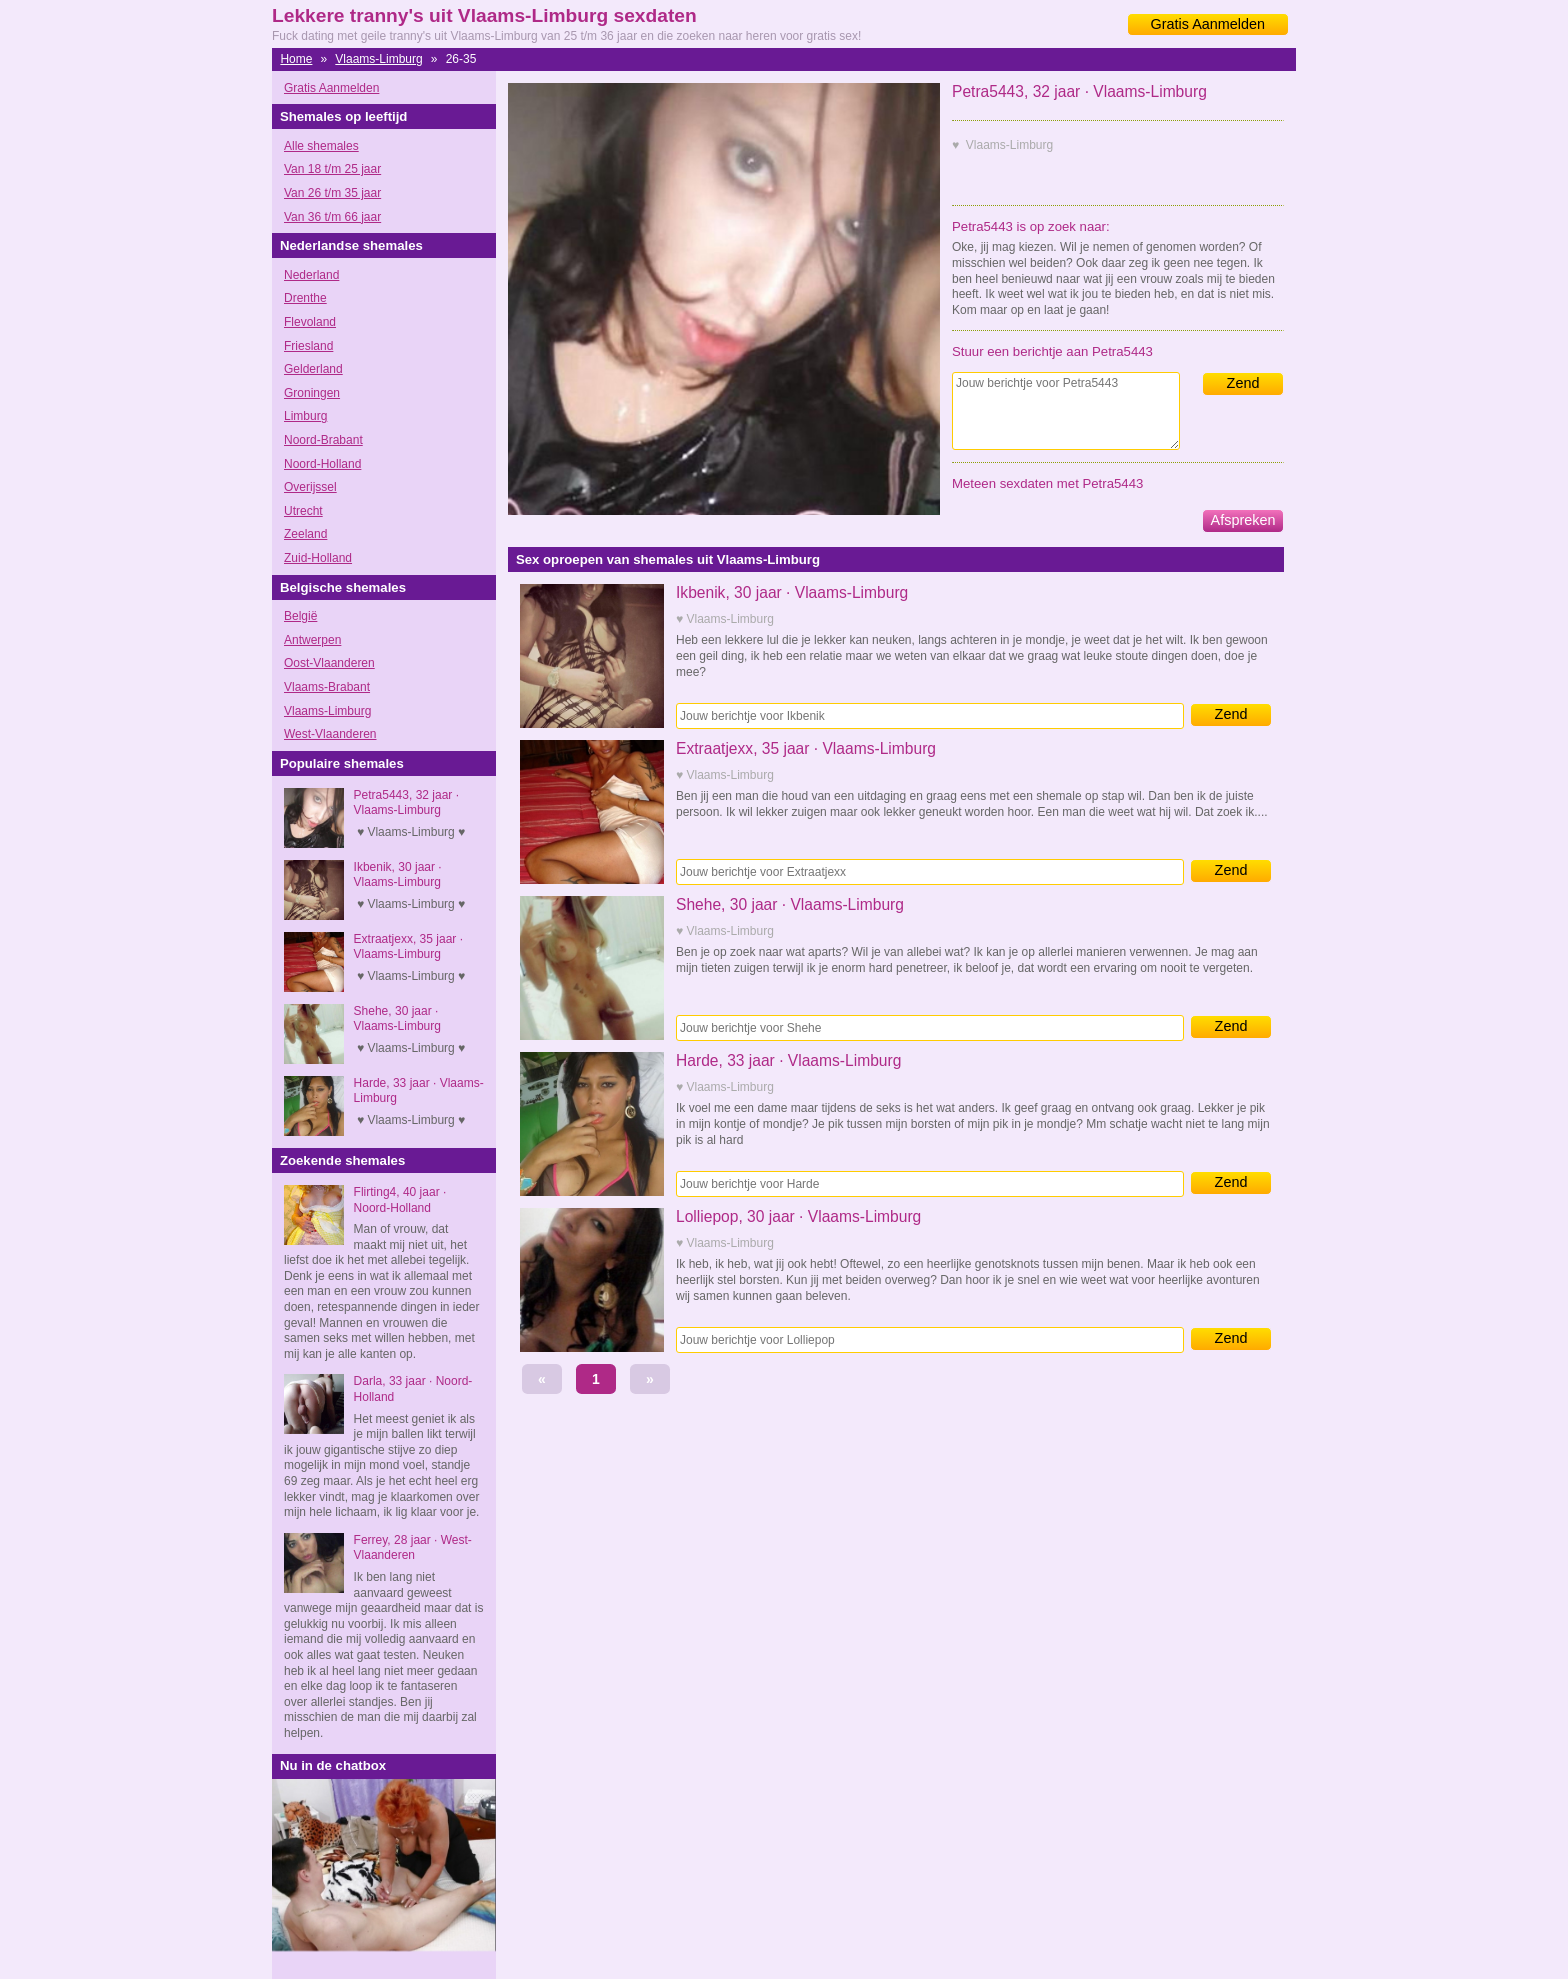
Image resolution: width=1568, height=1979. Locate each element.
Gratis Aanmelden (1208, 24)
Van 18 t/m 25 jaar (332, 169)
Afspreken (1243, 520)
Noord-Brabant (323, 440)
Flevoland (310, 322)
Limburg (305, 416)
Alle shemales (321, 146)
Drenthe (305, 298)
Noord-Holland (322, 464)
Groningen (312, 393)
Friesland (308, 346)
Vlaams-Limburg (378, 59)
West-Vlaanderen (330, 734)
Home (296, 59)
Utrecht (303, 511)
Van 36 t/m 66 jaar (332, 217)
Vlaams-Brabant (327, 687)
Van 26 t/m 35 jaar (332, 193)
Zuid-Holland (318, 558)
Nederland (311, 275)
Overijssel (310, 487)
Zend (1243, 383)
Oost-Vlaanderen (329, 663)
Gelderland (313, 369)
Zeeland (305, 534)
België (300, 616)
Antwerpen (312, 640)
